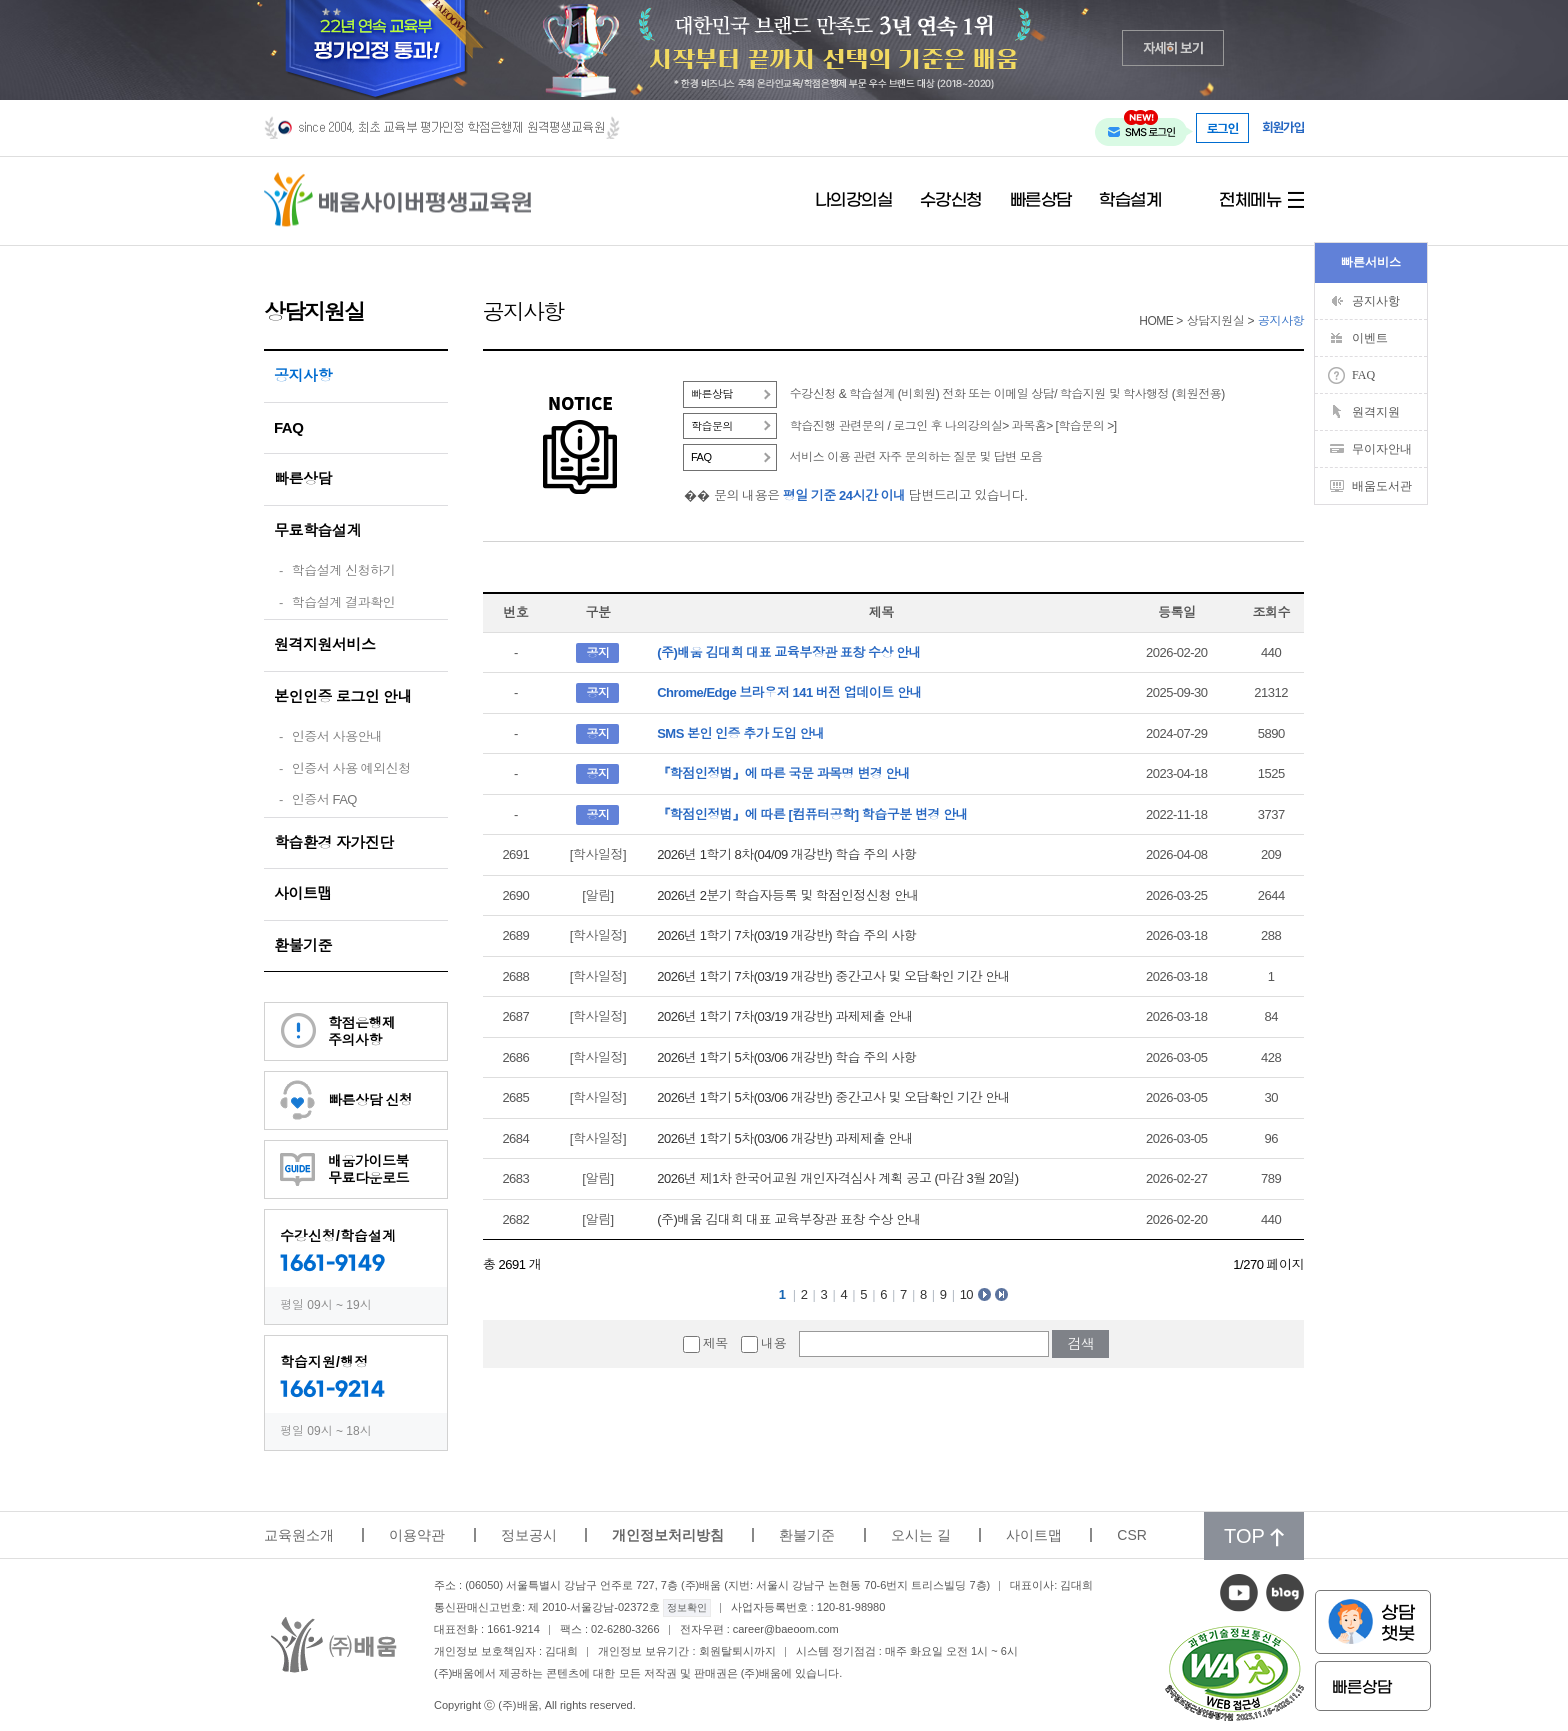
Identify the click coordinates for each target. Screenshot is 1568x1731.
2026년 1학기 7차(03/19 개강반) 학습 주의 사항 (786, 935)
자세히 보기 (1173, 47)
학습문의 (712, 426)
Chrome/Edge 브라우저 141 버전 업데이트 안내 (789, 692)
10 (966, 1294)
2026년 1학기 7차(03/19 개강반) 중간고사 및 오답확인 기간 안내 (833, 976)
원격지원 (1376, 412)
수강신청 (951, 201)
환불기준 (303, 945)
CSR (1132, 1535)
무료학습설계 (317, 530)
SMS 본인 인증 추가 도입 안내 (740, 733)
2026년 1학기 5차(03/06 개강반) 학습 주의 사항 (786, 1057)
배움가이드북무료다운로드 (368, 1169)
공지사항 (303, 375)
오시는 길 (921, 1535)
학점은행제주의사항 (362, 1031)
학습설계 (1130, 201)
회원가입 (1283, 127)
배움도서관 (1382, 486)
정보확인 (687, 1607)
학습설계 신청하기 (343, 570)
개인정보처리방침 (668, 1535)
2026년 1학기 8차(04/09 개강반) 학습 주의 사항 (786, 854)
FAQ (288, 427)
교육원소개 (299, 1535)
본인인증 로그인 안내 (343, 696)
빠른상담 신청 (370, 1100)
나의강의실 (854, 201)
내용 (773, 1343)
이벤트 (1370, 338)
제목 (715, 1343)
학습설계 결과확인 (343, 602)
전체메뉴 (1250, 201)
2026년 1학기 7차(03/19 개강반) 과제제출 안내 (785, 1016)
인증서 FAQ (324, 799)
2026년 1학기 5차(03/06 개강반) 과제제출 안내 (785, 1138)
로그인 (1223, 128)
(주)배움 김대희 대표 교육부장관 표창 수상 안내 (789, 652)
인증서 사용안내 (337, 736)
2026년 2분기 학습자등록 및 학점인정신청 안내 (788, 895)
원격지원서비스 (325, 644)
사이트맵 (303, 893)
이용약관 (417, 1535)
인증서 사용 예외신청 (351, 768)
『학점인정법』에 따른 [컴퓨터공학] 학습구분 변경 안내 (812, 814)
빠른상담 (1041, 201)
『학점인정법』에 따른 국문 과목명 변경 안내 (783, 773)
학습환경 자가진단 (334, 842)
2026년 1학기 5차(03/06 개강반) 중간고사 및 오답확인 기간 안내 (833, 1097)
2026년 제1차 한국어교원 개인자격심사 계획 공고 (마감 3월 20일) (837, 1178)
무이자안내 (1382, 449)
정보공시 (529, 1535)
